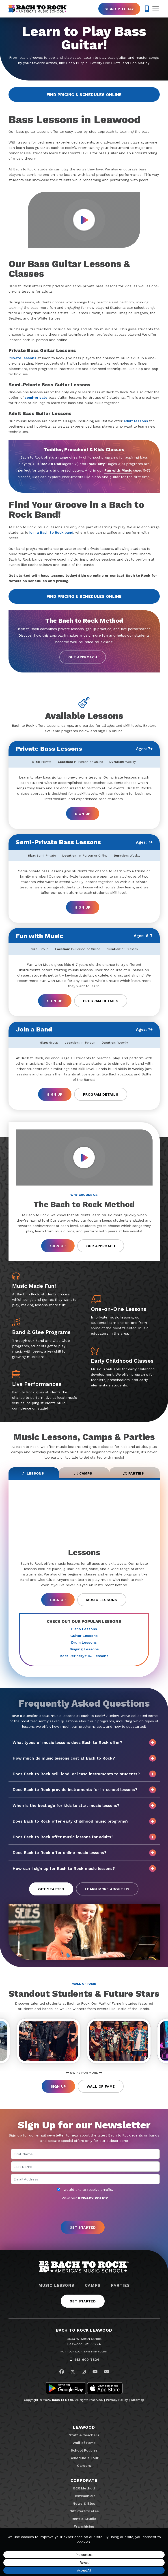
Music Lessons (101, 1600)
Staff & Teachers (84, 2435)
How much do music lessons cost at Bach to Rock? (84, 1758)
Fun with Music (118, 470)
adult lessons (136, 421)
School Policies (84, 2451)
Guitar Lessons (84, 1636)
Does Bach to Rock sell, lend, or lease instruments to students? (84, 1774)
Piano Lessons (84, 1629)
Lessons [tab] (33, 1473)
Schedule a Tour (84, 2458)
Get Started (51, 1889)
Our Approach (82, 657)
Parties (120, 2286)
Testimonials (84, 2496)
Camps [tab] (83, 1473)
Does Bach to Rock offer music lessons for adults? (84, 1837)
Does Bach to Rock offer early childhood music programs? (84, 1821)
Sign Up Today (119, 9)
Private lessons (22, 358)
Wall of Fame (101, 2086)
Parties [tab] (133, 1473)
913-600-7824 (86, 2360)
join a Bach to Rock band (51, 532)
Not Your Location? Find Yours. (84, 2351)
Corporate (84, 2480)
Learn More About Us (107, 1889)
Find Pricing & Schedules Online (84, 94)
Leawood (84, 2427)
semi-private (36, 397)
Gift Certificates (84, 2511)
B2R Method (84, 2489)
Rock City (97, 464)
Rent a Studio (84, 2519)
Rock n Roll (51, 464)
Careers (84, 2466)
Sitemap (137, 2400)
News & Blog (84, 2504)
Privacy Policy (117, 2400)
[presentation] (84, 2211)
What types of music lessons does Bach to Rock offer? (84, 1742)
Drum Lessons (84, 1642)
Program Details (100, 1001)
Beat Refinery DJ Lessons (84, 1656)
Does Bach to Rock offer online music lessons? (84, 1853)
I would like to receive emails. (85, 2190)
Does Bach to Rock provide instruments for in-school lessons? (84, 1790)
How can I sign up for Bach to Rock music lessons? (84, 1868)
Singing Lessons (84, 1649)
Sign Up (82, 814)
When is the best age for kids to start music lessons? (84, 1805)
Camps (92, 2286)
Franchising (84, 2527)
